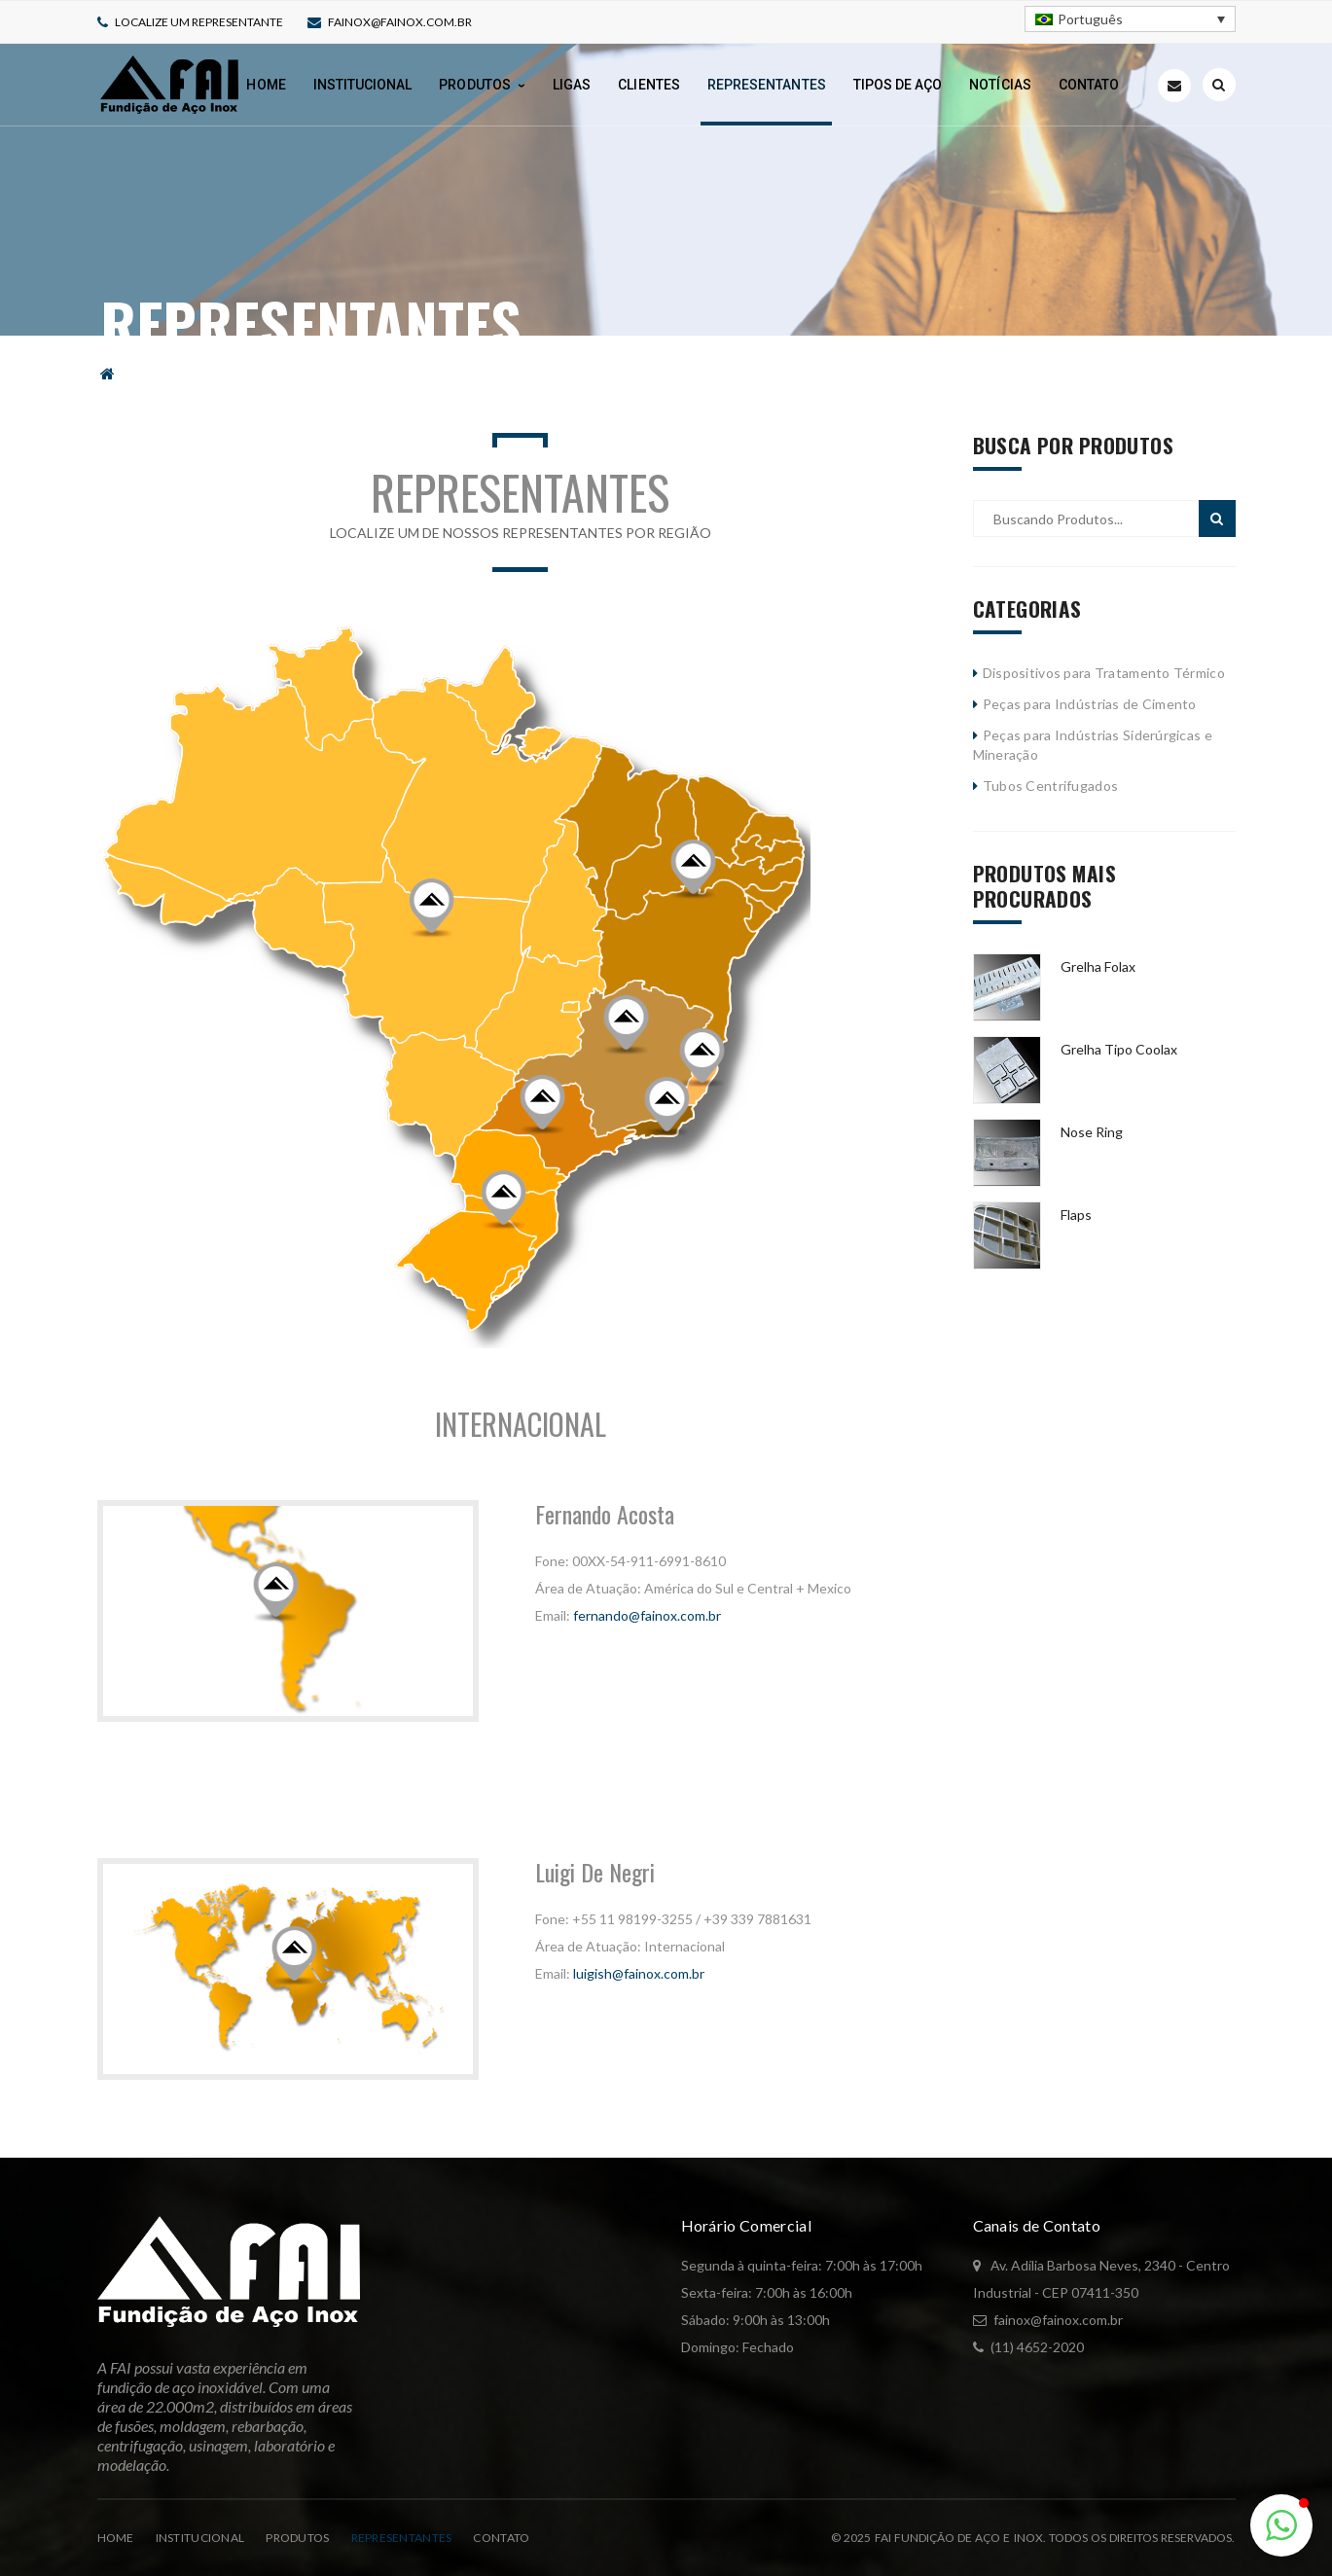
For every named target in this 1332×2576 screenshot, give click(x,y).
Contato (501, 2537)
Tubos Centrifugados (1050, 785)
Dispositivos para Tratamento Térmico (1104, 672)
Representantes (401, 2537)
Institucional (200, 2537)
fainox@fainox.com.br (400, 22)
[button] (1281, 2525)
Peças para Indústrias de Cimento (1090, 704)
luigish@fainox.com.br (638, 1973)
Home (115, 2537)
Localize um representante (199, 22)
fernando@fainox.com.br (647, 1615)
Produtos (297, 2537)
